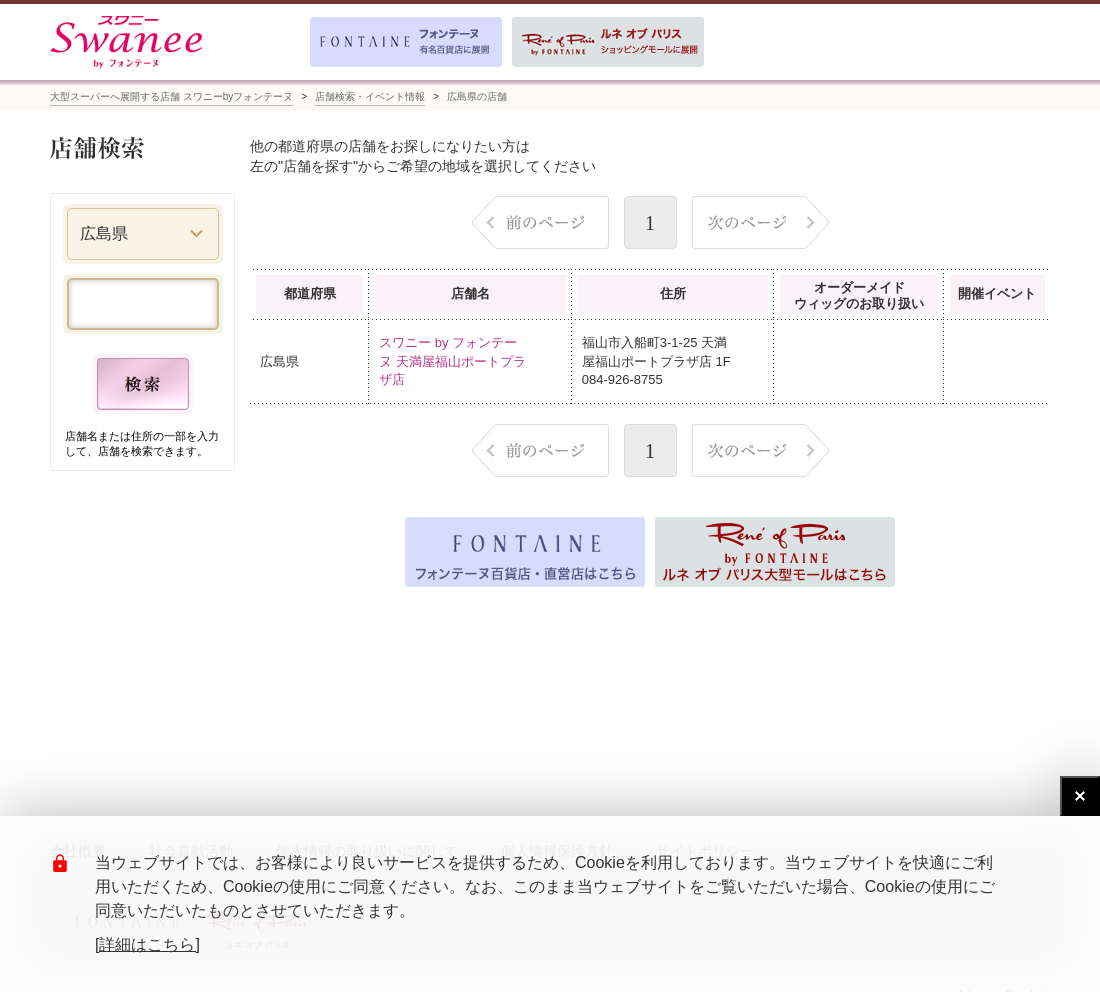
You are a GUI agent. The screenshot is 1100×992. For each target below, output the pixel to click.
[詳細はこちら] (147, 944)
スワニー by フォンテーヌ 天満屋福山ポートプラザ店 (452, 360)
